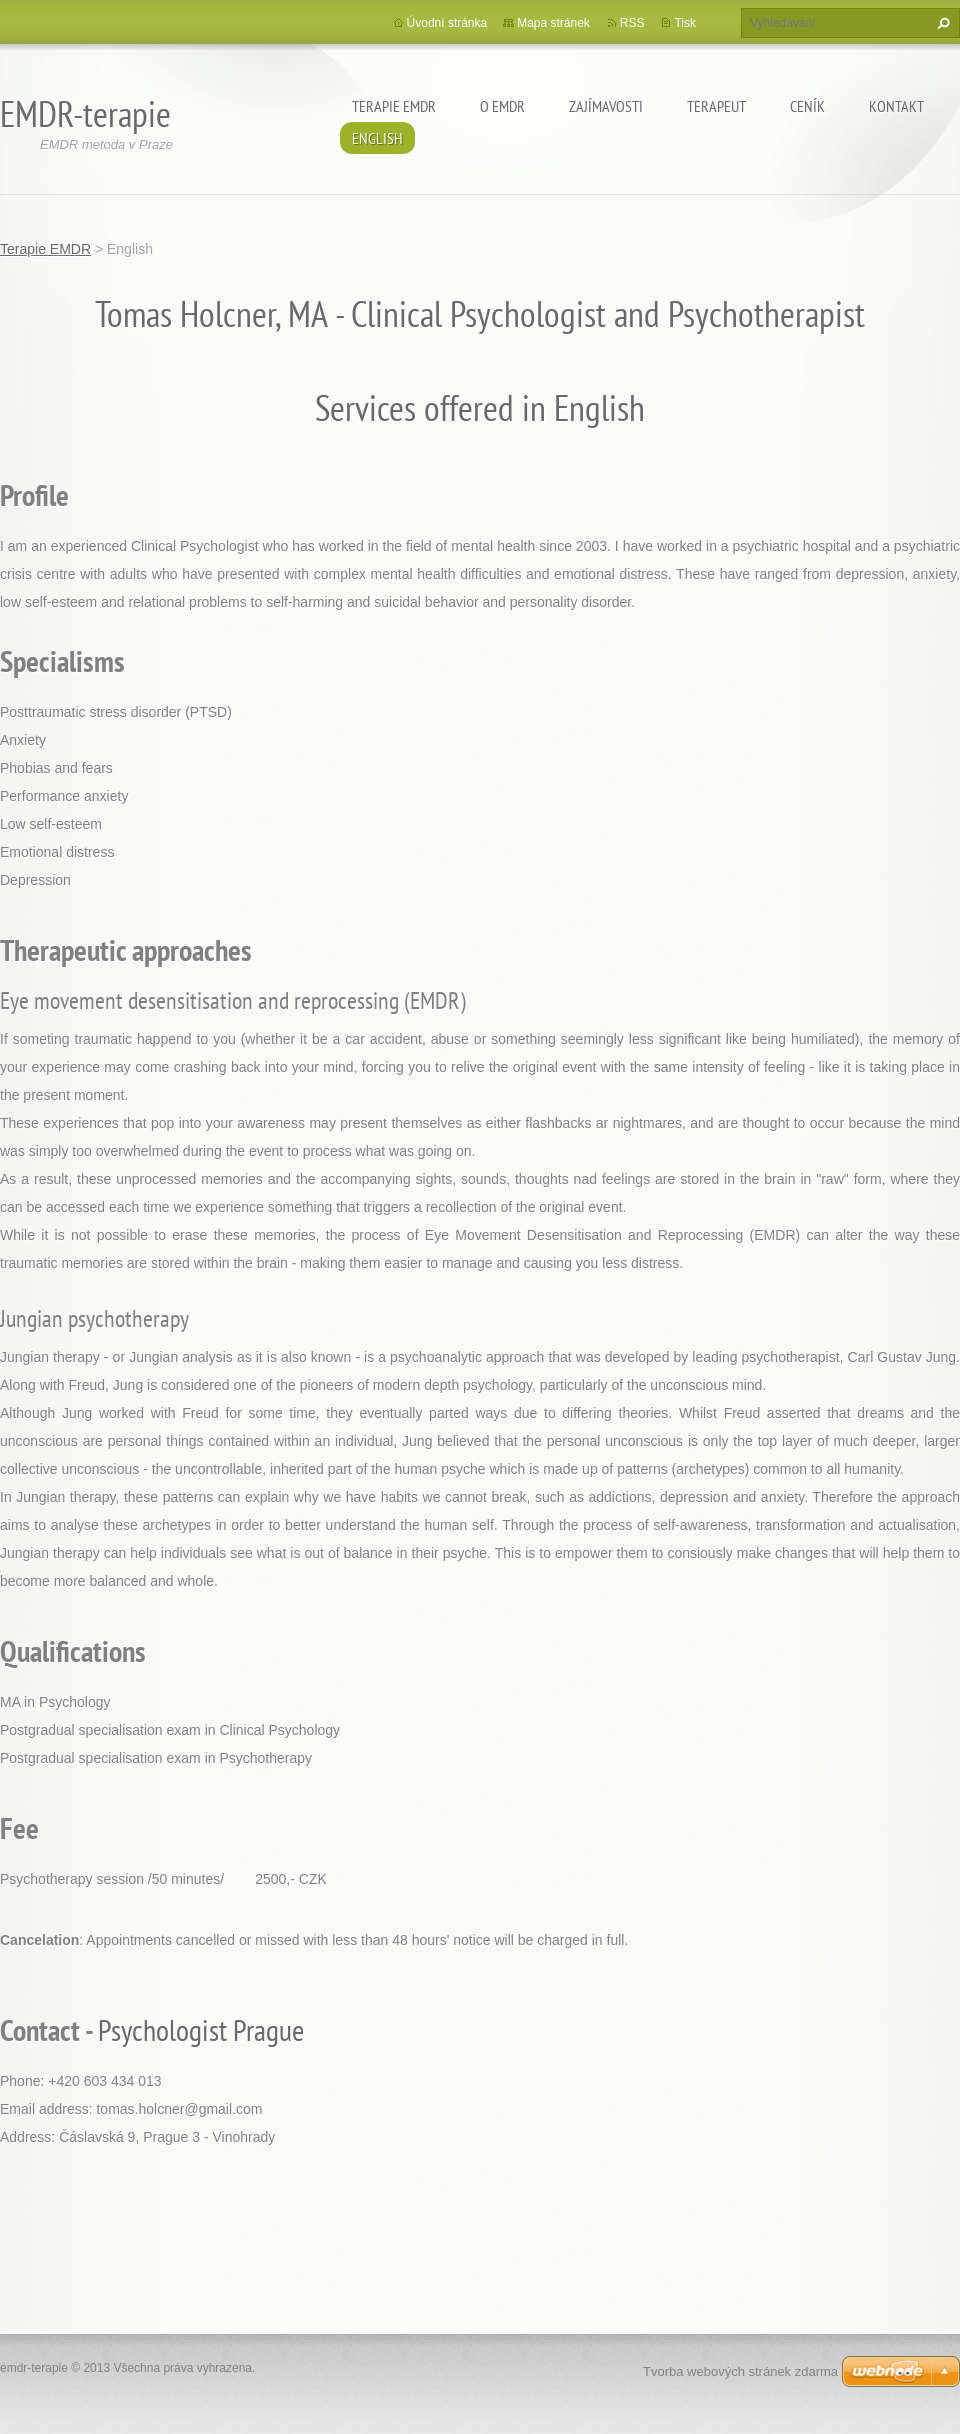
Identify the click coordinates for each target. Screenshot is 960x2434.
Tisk (685, 23)
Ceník (807, 106)
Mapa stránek (553, 23)
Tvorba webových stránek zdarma (740, 2371)
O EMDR (502, 106)
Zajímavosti (606, 106)
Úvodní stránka (447, 23)
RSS (632, 23)
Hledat (941, 23)
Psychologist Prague (201, 2029)
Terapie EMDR (394, 106)
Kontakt (896, 106)
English (377, 138)
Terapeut (716, 106)
